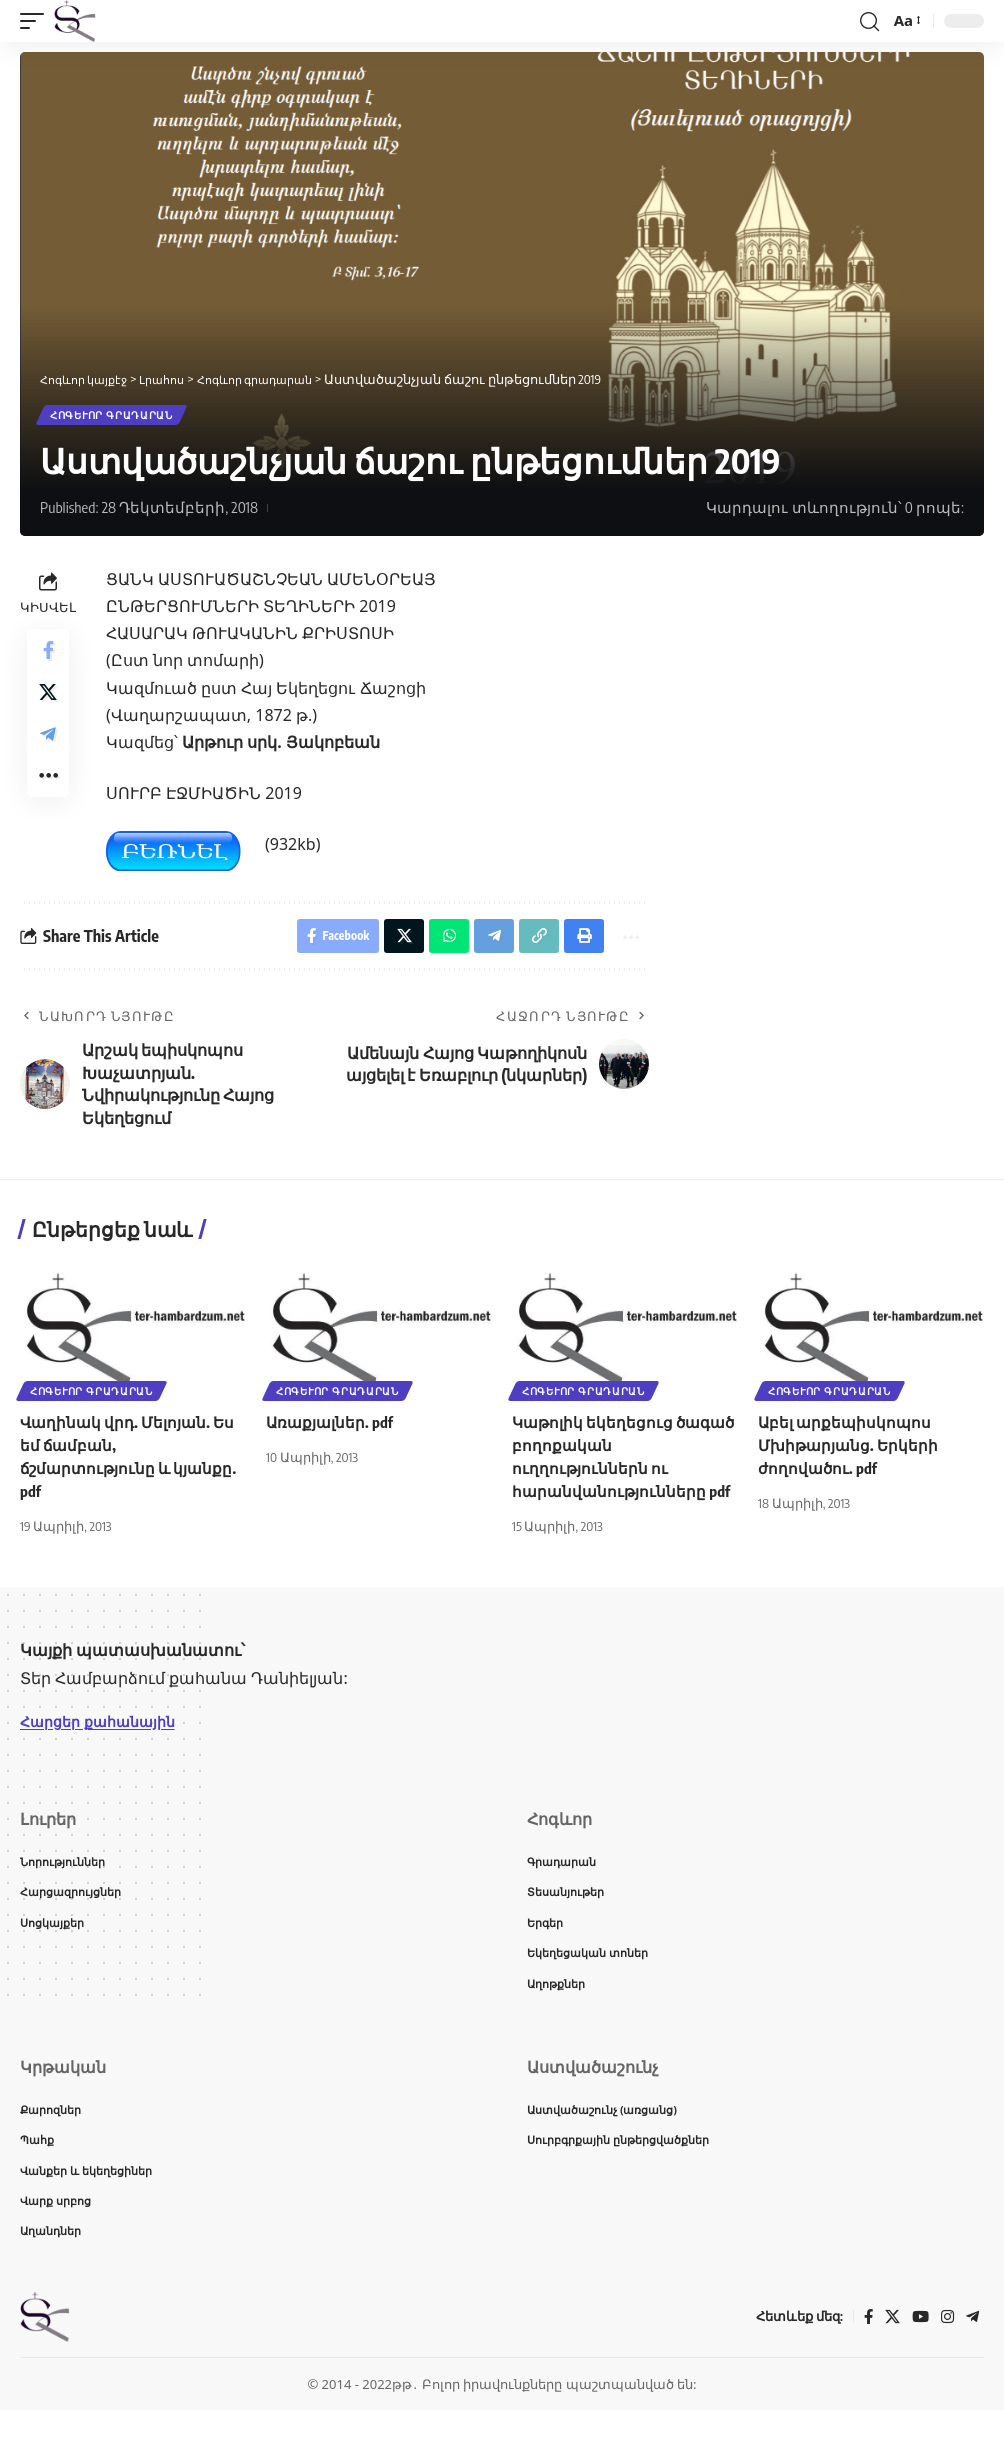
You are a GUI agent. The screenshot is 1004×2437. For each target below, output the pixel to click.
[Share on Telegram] (48, 753)
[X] (889, 2343)
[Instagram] (946, 2343)
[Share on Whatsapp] (435, 943)
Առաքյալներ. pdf (332, 1432)
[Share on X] (48, 705)
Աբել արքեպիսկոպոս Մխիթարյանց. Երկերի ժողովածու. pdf (851, 1455)
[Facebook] (864, 2343)
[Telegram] (972, 2343)
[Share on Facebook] (48, 657)
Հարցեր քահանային (106, 1731)
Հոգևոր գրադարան (113, 417)
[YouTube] (918, 2343)
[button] (37, 21)
